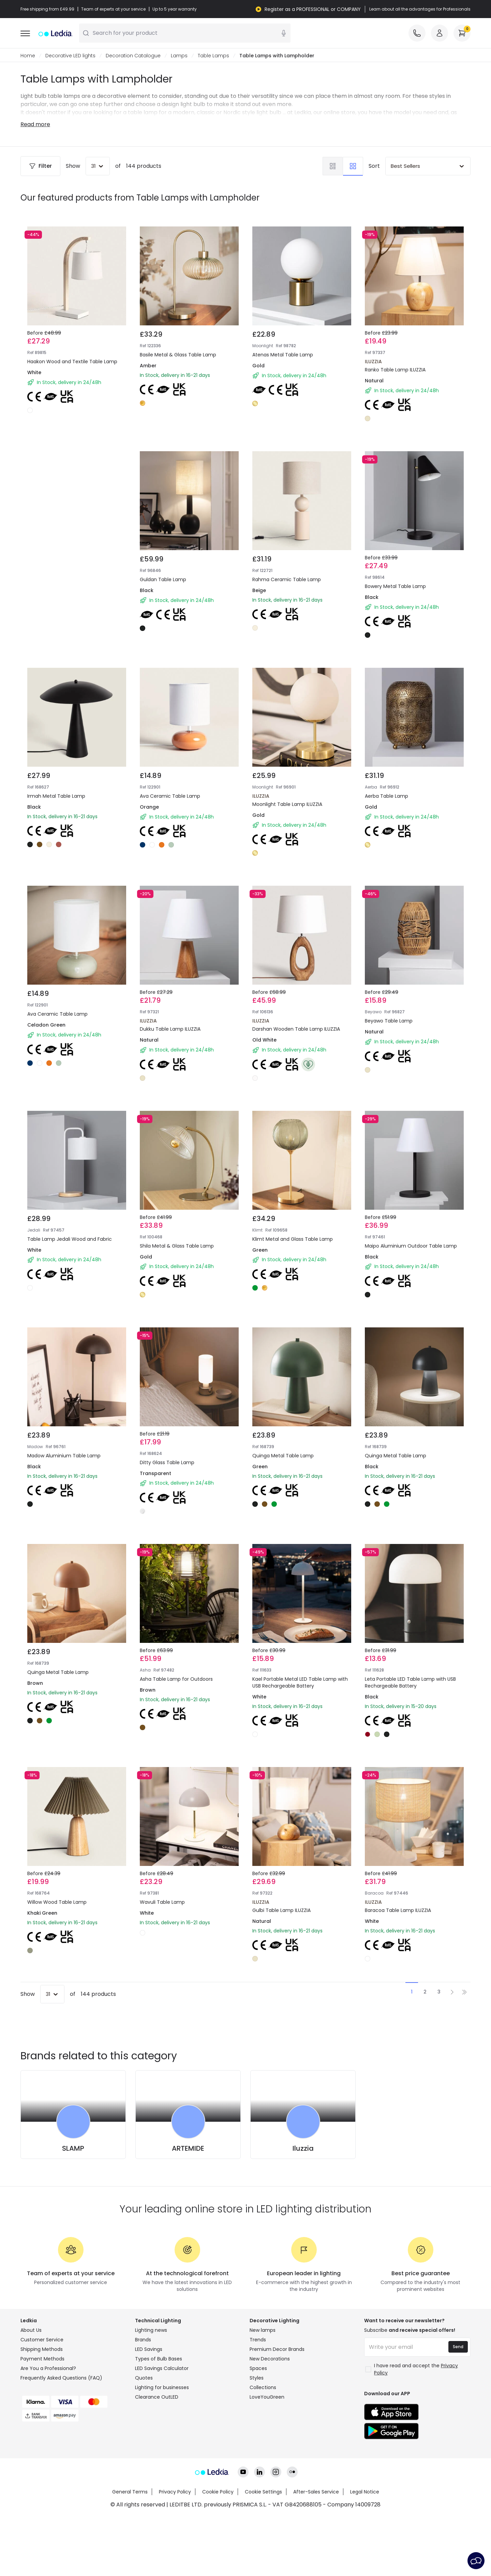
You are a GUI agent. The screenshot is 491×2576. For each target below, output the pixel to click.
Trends (258, 2340)
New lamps (263, 2330)
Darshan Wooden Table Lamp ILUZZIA (296, 1029)
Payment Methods (42, 2359)
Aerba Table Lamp (386, 796)
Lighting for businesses (162, 2387)
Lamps (179, 56)
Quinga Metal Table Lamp (283, 1456)
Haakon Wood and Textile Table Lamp (72, 361)
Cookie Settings (263, 2492)
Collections (263, 2387)
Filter (40, 166)
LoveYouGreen (267, 2397)
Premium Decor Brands (277, 2349)
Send (458, 2347)
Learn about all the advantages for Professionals (420, 9)
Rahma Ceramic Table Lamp (286, 579)
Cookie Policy (218, 2492)
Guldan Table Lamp (163, 579)
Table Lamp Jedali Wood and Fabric (69, 1239)
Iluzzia (303, 2148)
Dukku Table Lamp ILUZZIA (170, 1029)
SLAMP (73, 2148)
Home (27, 56)
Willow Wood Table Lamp (57, 1902)
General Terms (130, 2492)
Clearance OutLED (156, 2397)
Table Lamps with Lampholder (276, 56)
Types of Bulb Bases (158, 2359)
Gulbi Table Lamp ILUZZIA (281, 1910)
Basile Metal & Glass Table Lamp (178, 355)
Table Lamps (213, 56)
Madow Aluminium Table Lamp (64, 1456)
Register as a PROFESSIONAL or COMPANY (313, 9)
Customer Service (41, 2340)
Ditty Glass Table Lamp (167, 1462)
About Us (31, 2330)
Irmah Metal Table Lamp (56, 796)
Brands (143, 2340)
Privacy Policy (175, 2492)
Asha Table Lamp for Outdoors (176, 1679)
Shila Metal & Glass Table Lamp (177, 1246)
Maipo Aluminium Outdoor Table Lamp (411, 1246)
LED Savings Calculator (162, 2368)
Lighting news (151, 2330)
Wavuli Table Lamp (162, 1902)
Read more (35, 125)
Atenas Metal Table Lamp (282, 355)
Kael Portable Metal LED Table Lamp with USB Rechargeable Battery (300, 1683)
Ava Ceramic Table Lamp (170, 796)
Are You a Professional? (48, 2368)
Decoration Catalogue (133, 56)
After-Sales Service (316, 2492)
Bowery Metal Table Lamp (395, 586)
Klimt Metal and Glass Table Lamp (292, 1239)
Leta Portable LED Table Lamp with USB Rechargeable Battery (410, 1683)
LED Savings (148, 2349)
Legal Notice (364, 2492)
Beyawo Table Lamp (389, 1021)
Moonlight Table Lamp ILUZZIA (287, 804)
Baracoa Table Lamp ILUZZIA (398, 1910)
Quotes (144, 2378)
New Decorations (270, 2359)
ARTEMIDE (188, 2148)
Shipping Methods (41, 2349)
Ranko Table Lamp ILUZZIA (395, 370)
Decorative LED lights (70, 56)
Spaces (258, 2368)
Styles (257, 2378)
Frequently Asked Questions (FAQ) (61, 2378)
